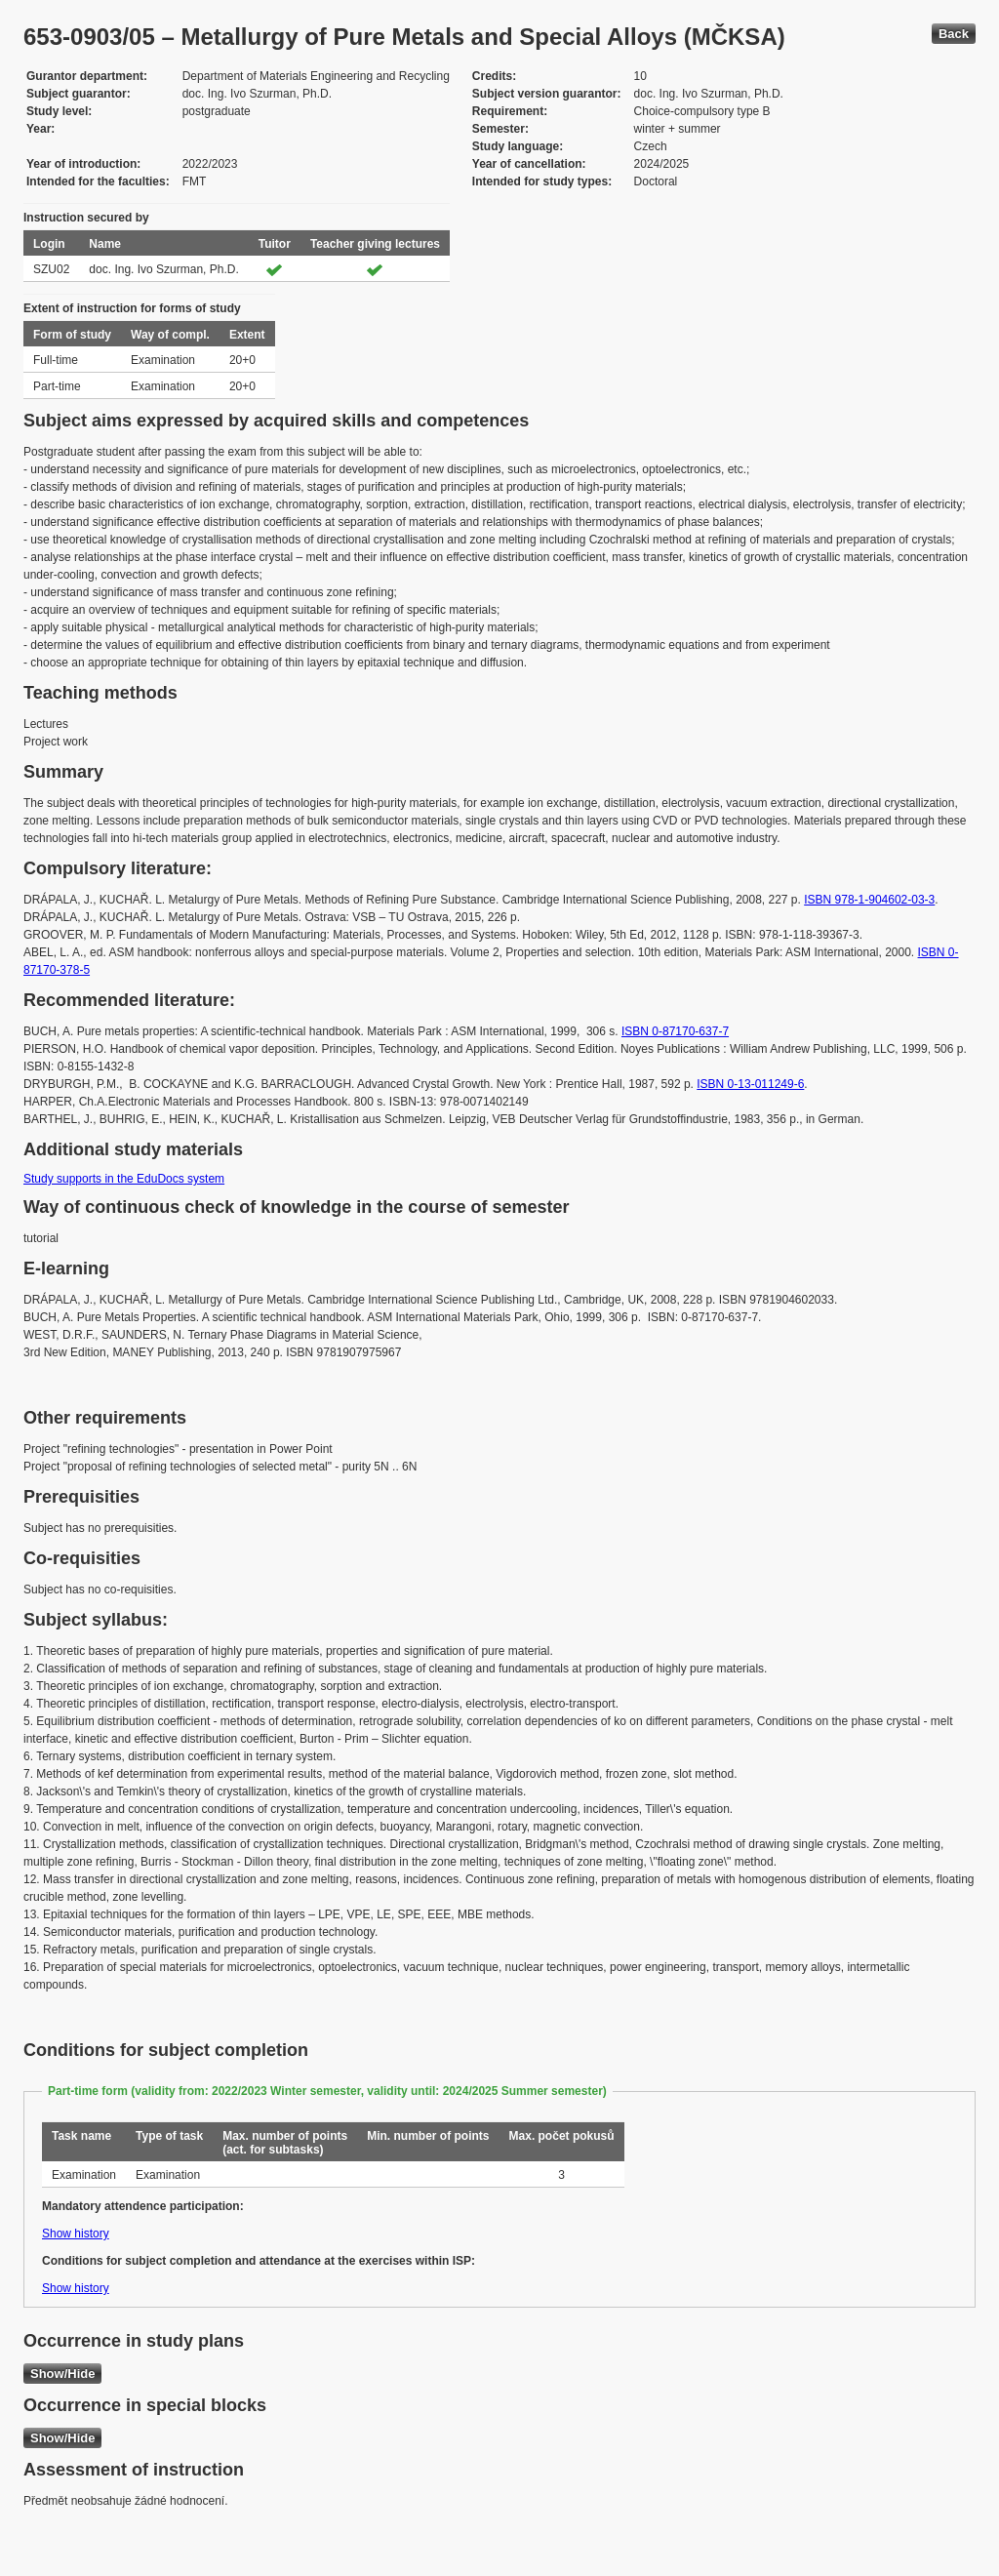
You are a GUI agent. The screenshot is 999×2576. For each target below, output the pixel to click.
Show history (75, 2233)
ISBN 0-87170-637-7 (675, 1031)
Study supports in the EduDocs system (123, 1179)
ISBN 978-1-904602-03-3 (869, 899)
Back (954, 33)
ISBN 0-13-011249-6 (750, 1084)
